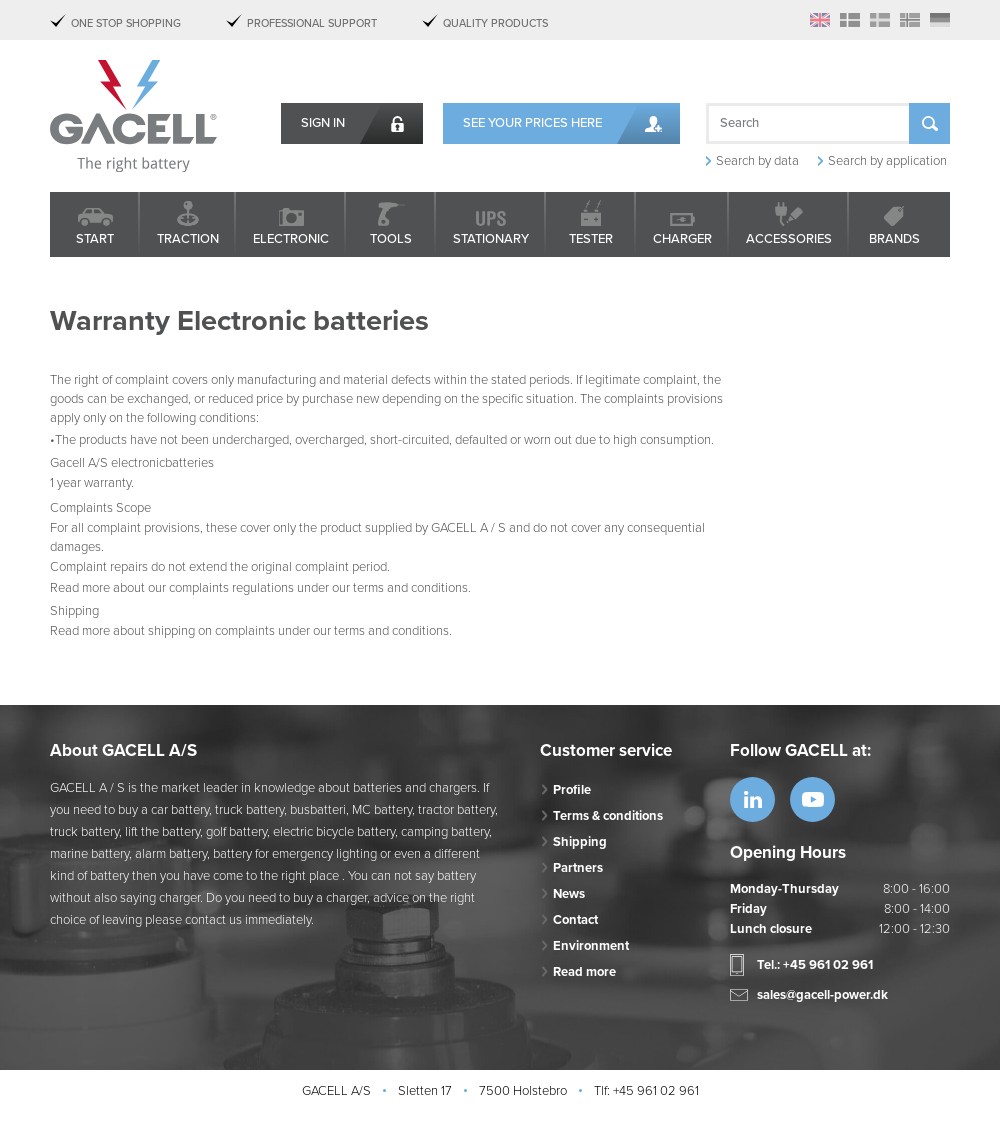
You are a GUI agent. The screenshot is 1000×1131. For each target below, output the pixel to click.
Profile (572, 790)
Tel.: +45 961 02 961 (815, 965)
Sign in (323, 123)
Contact (575, 920)
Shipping (580, 842)
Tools (391, 239)
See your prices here (532, 123)
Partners (578, 868)
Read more (584, 972)
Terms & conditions (608, 816)
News (569, 894)
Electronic (291, 239)
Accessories (789, 239)
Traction (188, 239)
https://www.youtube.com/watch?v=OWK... (812, 799)
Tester (591, 239)
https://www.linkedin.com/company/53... (752, 799)
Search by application (887, 161)
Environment (591, 946)
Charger (682, 239)
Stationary (491, 239)
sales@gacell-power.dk (822, 995)
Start (95, 239)
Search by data (757, 161)
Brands (894, 239)
